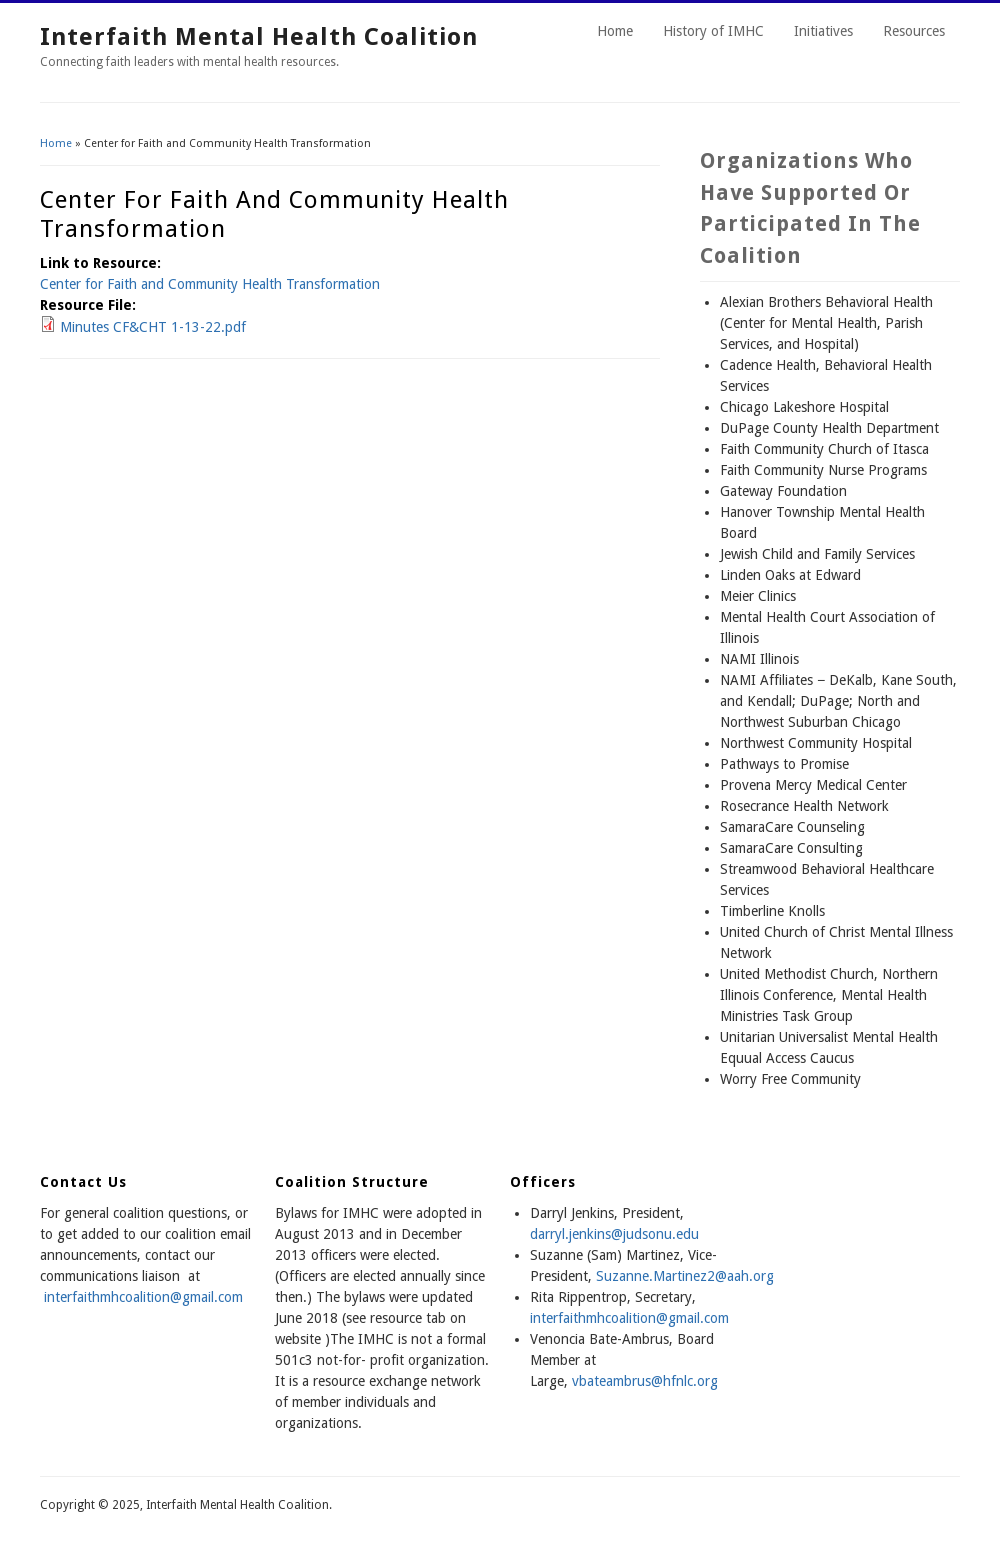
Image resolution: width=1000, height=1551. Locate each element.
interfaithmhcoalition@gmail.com (143, 1297)
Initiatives (823, 31)
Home (615, 31)
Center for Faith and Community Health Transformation (210, 284)
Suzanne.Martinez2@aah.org (685, 1276)
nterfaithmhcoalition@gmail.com (631, 1318)
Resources (914, 31)
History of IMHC (713, 31)
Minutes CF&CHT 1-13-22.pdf (153, 327)
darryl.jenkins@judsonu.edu (614, 1234)
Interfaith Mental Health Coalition (259, 37)
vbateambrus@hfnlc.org (645, 1381)
